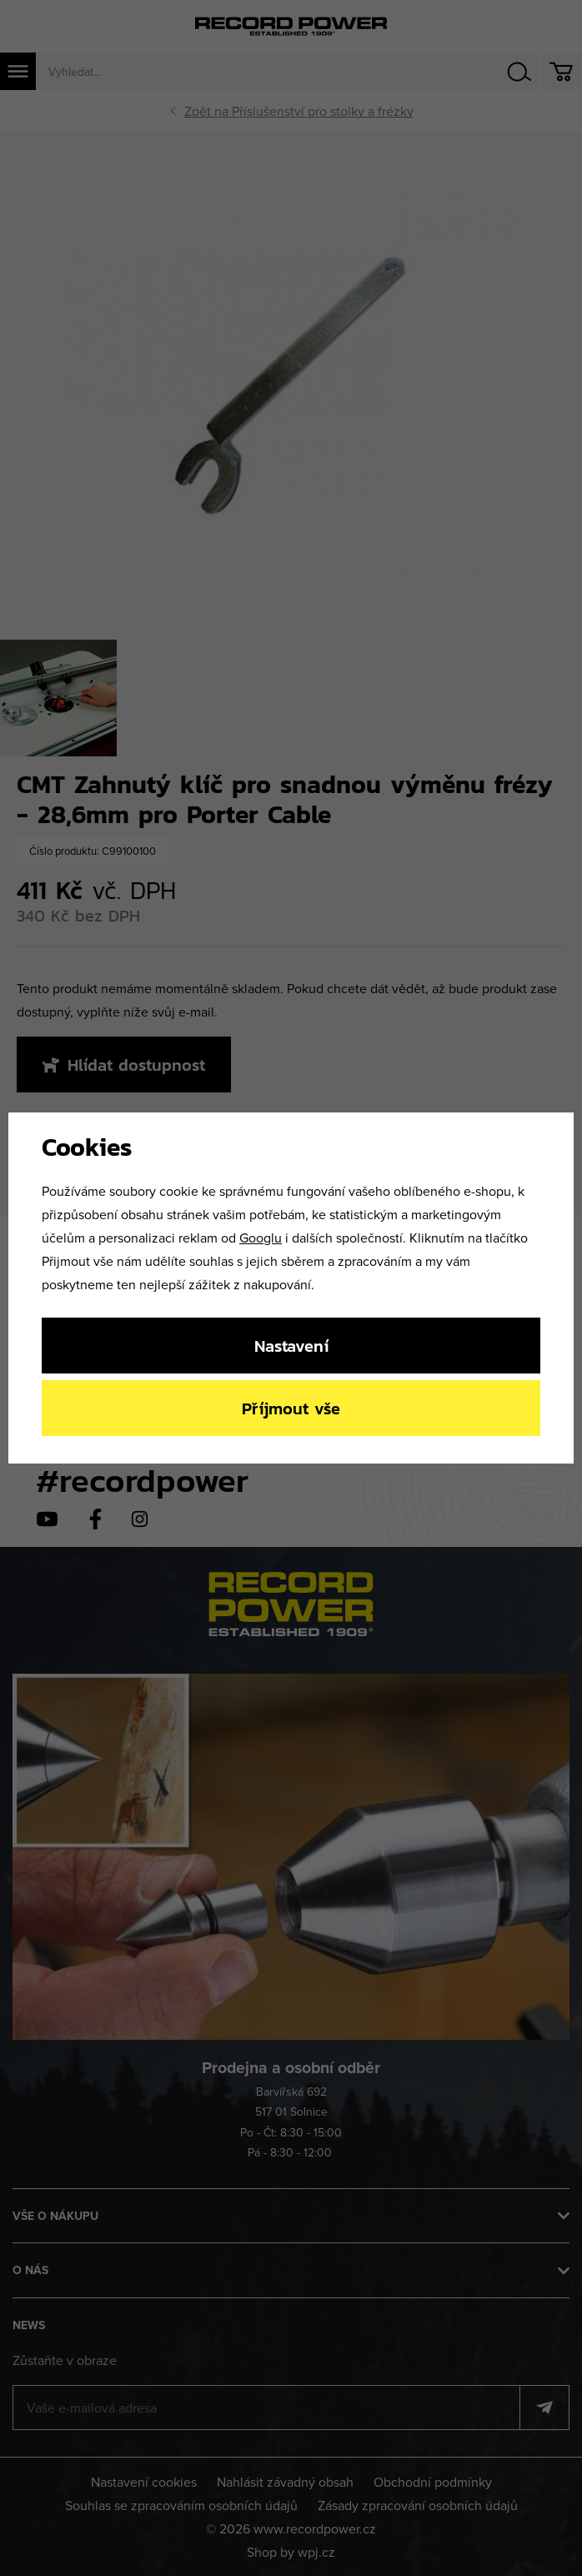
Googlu (260, 1237)
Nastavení (291, 1345)
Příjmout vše (291, 1408)
